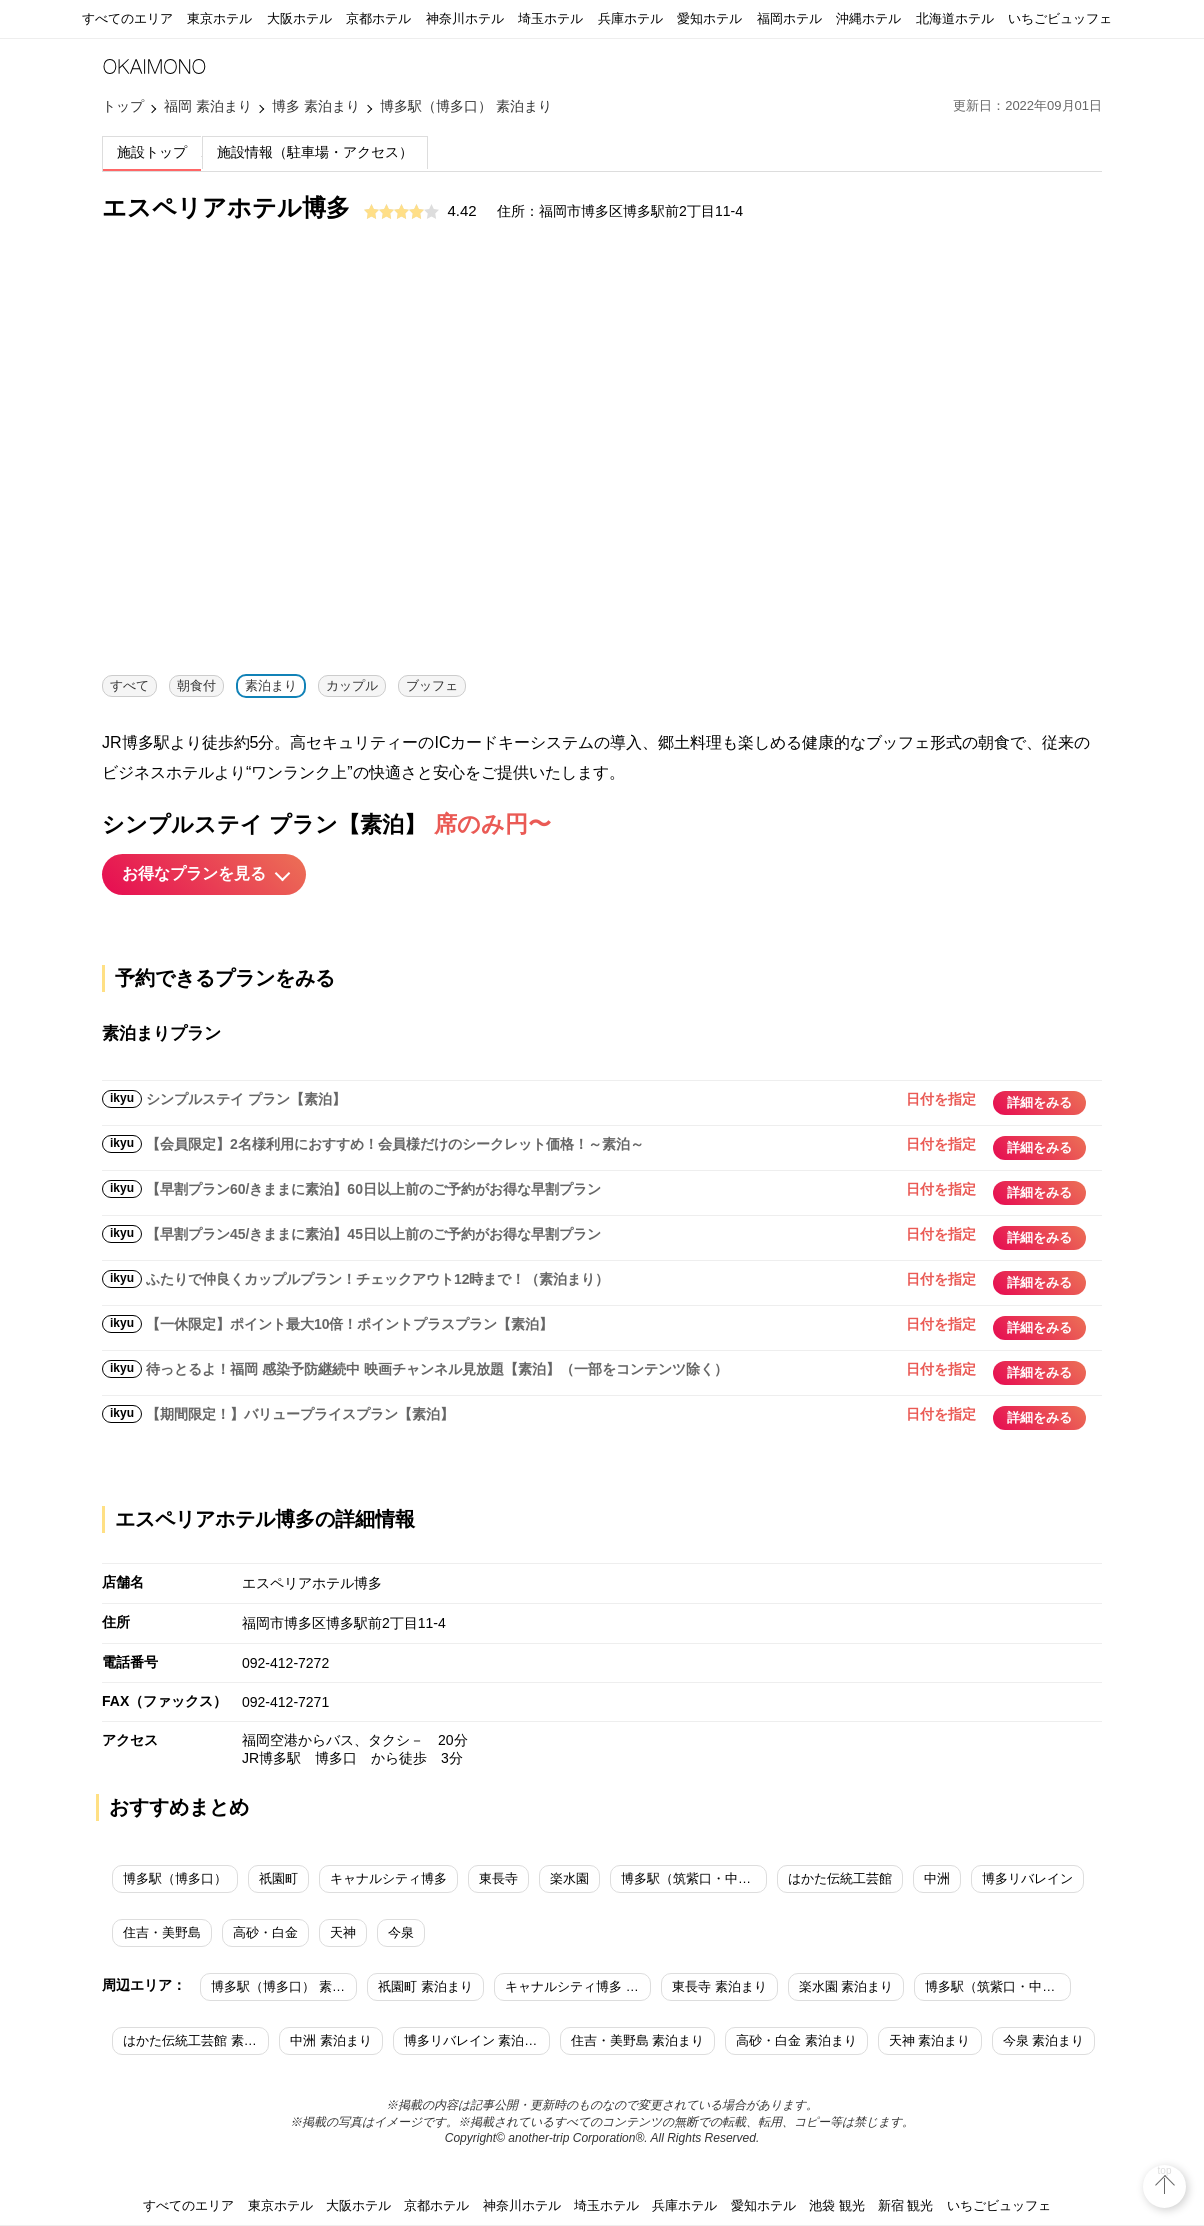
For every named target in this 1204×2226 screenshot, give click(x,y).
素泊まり (271, 685)
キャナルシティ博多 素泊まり (578, 1986)
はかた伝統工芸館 (840, 1878)
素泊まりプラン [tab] (161, 1033)
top (1165, 2170)
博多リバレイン (1027, 1878)
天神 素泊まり (930, 2040)
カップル (352, 685)
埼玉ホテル (550, 18)
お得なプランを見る (194, 873)
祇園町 (278, 1878)
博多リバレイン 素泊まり (477, 2040)
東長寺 (498, 1878)
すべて (129, 685)
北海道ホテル (955, 18)
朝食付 (196, 685)
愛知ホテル (709, 18)
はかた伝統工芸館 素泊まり (196, 2040)
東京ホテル (219, 18)
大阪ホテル (299, 18)
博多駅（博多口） (175, 1878)
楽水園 (569, 1878)
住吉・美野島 (162, 1932)
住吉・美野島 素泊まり (638, 2040)
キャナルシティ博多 (388, 1878)
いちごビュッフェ (1060, 18)
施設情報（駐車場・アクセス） (315, 152)
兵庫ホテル (630, 18)
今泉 (401, 1932)
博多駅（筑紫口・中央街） (694, 1878)
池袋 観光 (837, 2205)
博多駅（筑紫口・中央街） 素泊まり (998, 1986)
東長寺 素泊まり (719, 1986)
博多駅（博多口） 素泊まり (284, 1986)
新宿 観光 (906, 2205)
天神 (343, 1932)
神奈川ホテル (465, 18)
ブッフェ (432, 685)
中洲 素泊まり (331, 2040)
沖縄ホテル (868, 18)
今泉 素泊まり (1044, 2040)
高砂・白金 (265, 1932)
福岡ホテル (789, 18)
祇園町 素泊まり (425, 1986)
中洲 (937, 1878)
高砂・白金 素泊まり (796, 2040)
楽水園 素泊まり (846, 1986)
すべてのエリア (127, 18)
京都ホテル (378, 18)
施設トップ (152, 152)
